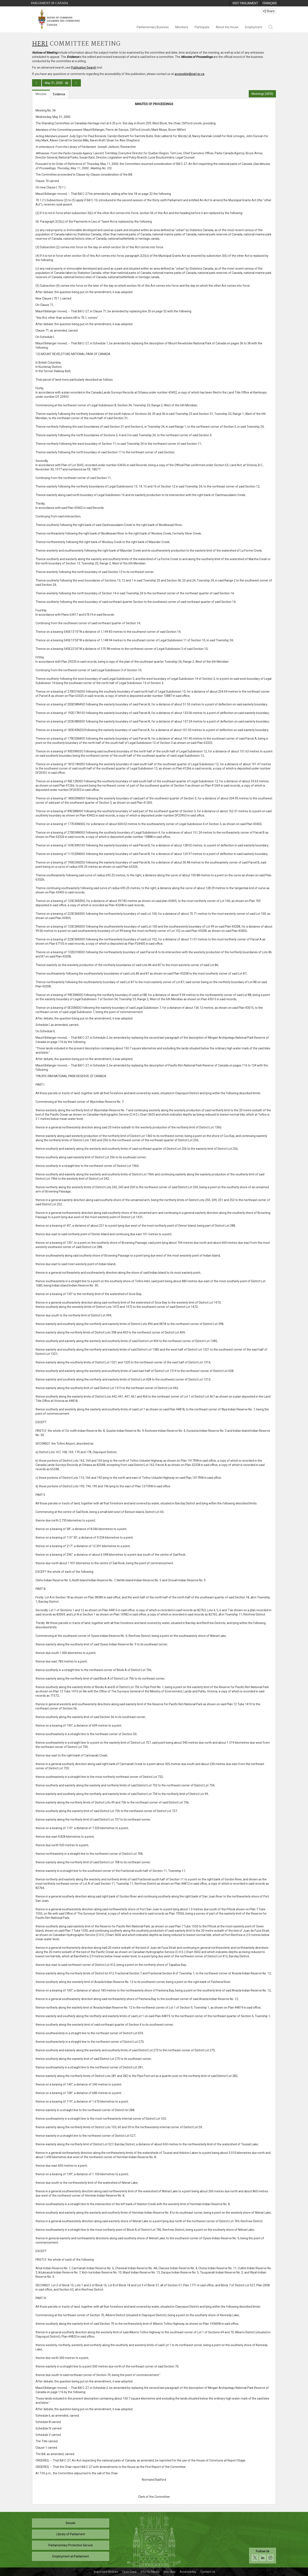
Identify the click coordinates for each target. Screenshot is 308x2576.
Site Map (170, 2571)
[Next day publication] (76, 83)
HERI (40, 44)
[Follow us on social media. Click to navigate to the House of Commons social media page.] (262, 2555)
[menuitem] (245, 3)
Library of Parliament (70, 2534)
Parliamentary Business (153, 27)
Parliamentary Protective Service (70, 2545)
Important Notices (106, 2571)
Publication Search (83, 67)
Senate (71, 2523)
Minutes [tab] (41, 94)
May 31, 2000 (56, 83)
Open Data (129, 2571)
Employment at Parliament (70, 2556)
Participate (202, 27)
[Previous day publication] (36, 83)
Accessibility (188, 2571)
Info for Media (150, 2571)
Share (269, 11)
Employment (253, 27)
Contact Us (207, 2571)
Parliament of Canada (49, 3)
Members (181, 27)
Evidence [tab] (59, 94)
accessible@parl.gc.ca (189, 74)
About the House (227, 27)
